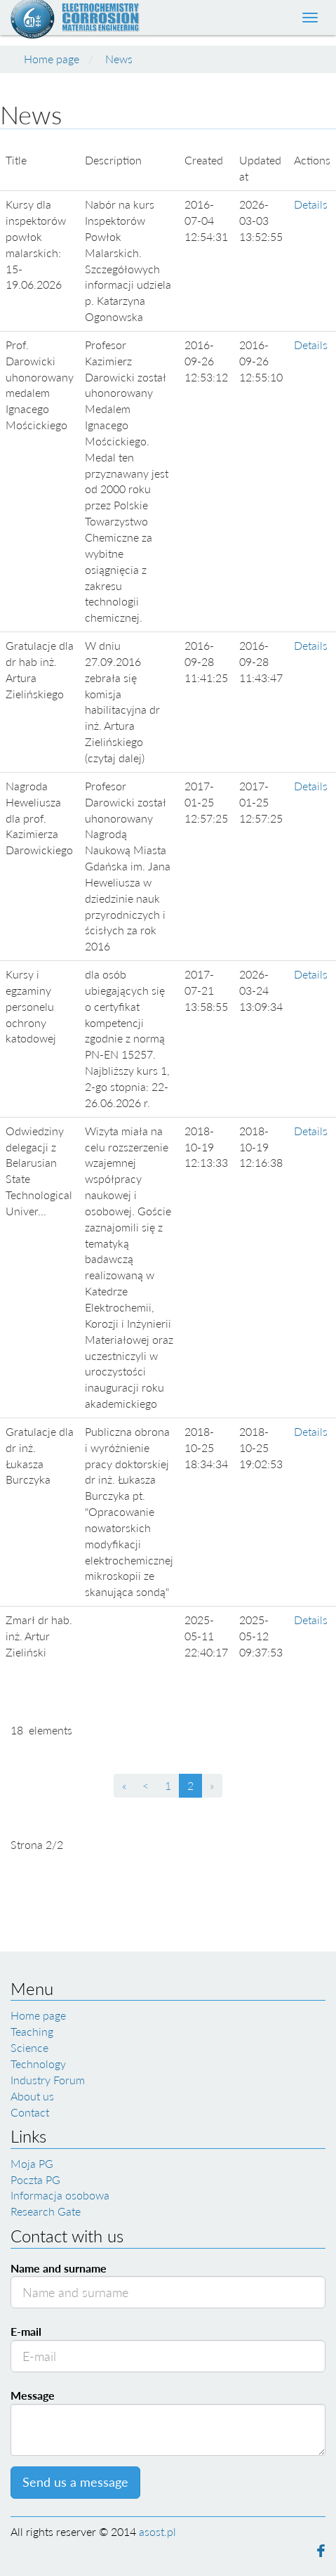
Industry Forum (48, 2079)
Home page (51, 58)
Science (29, 2047)
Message (33, 2395)
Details (311, 204)
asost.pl (157, 2531)
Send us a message (75, 2482)
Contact (30, 2112)
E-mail (26, 2331)
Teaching (32, 2031)
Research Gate (46, 2211)
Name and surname (59, 2268)
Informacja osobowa (60, 2195)
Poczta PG (35, 2179)
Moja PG (32, 2163)
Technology (38, 2063)
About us (32, 2096)
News (119, 58)
